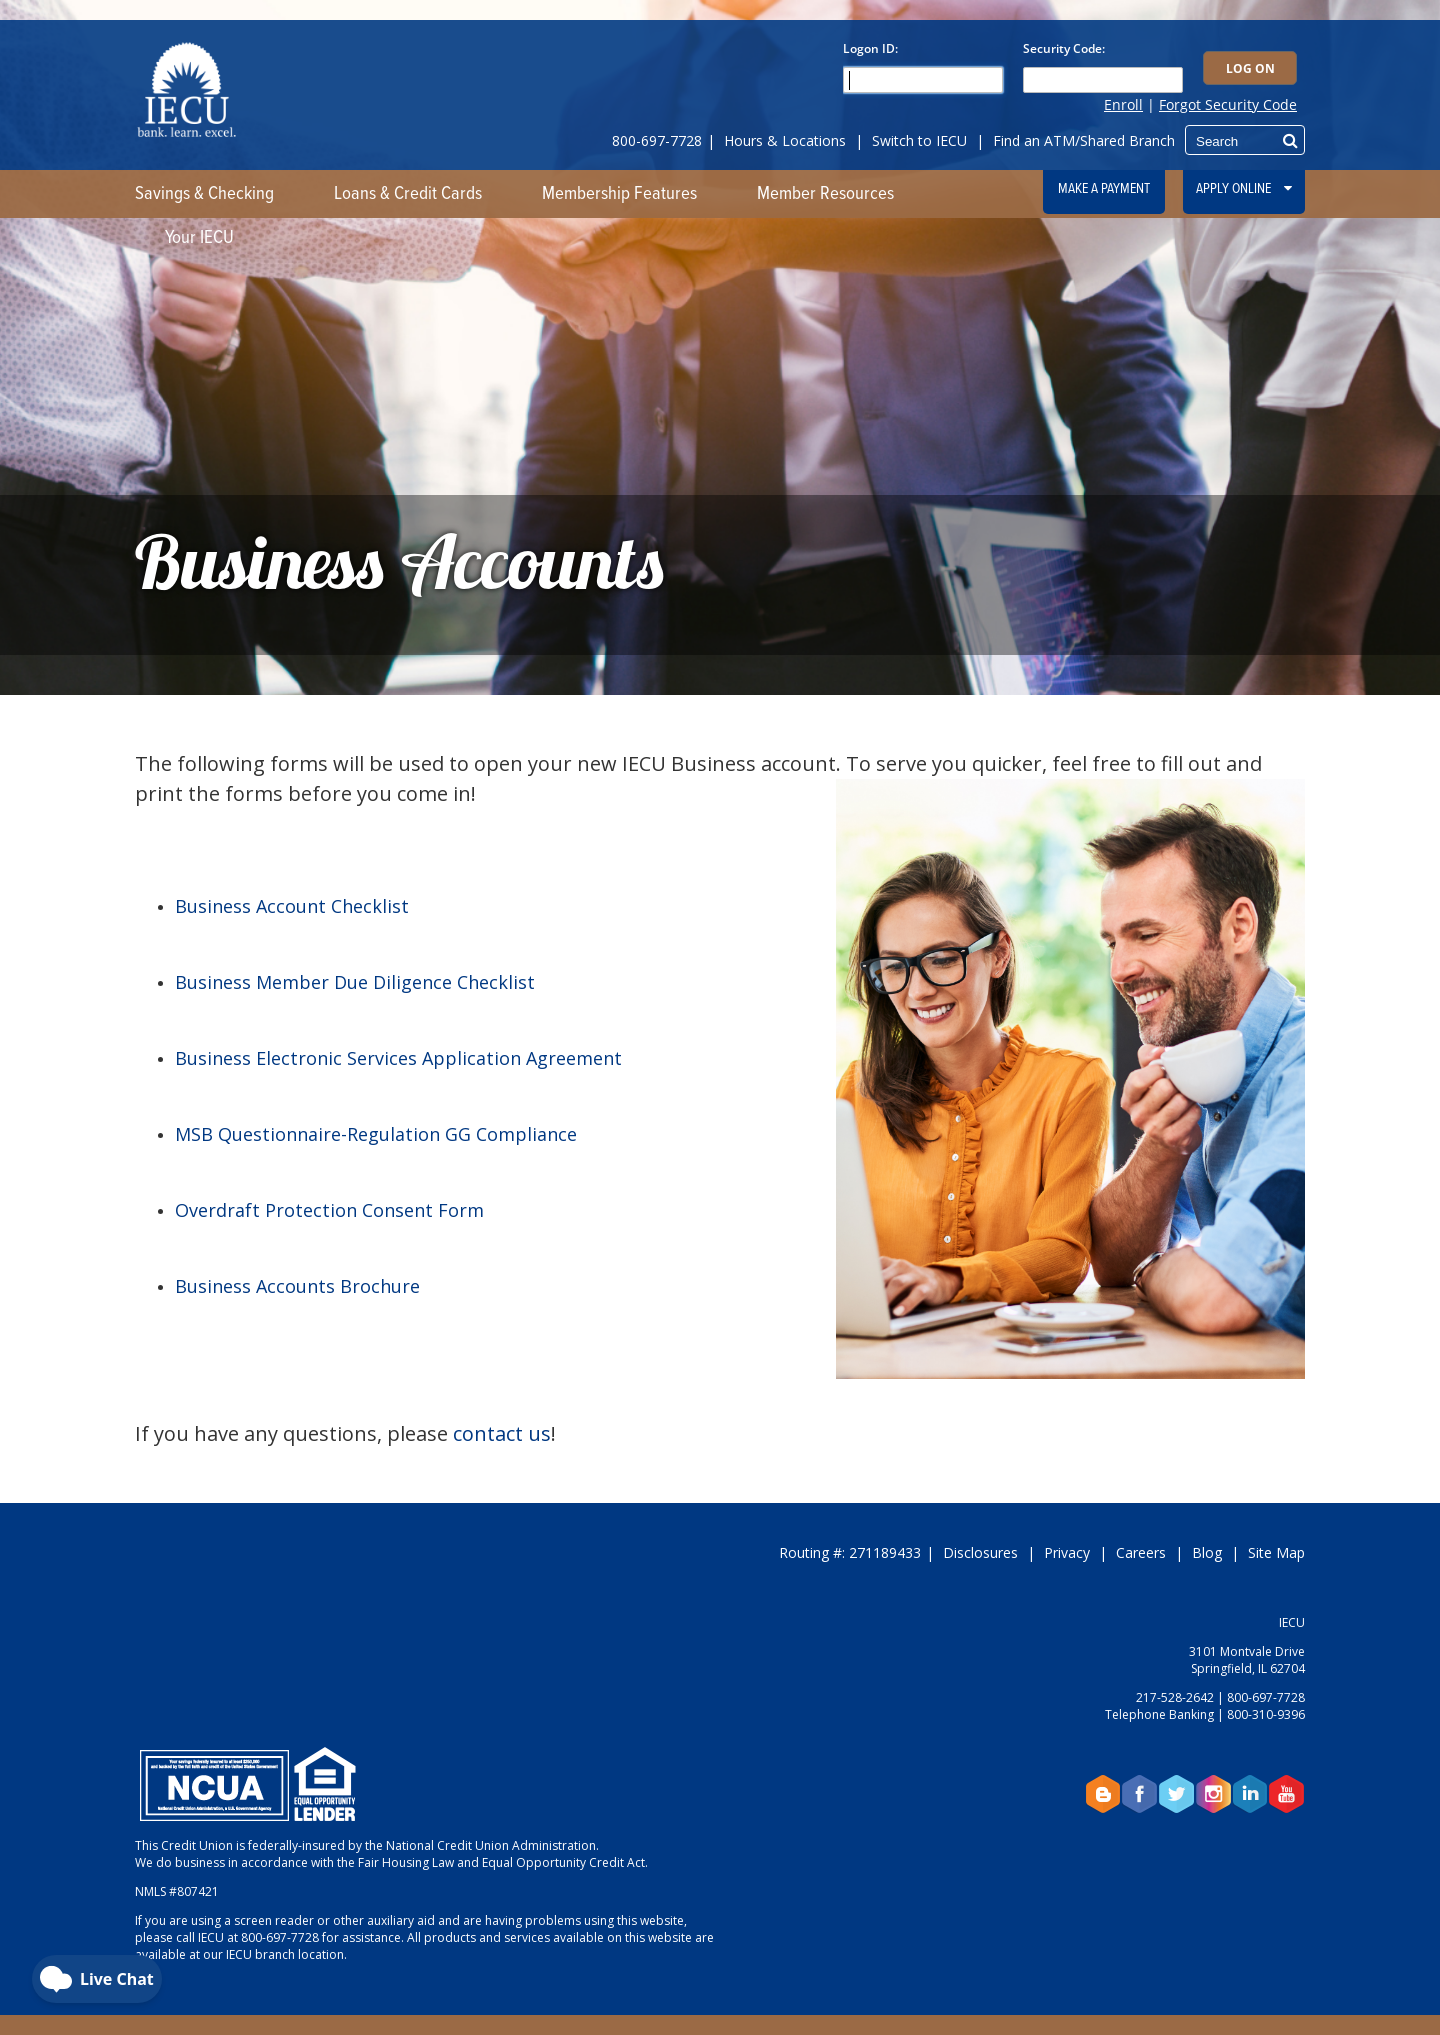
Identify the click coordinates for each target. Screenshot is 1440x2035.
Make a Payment (1104, 189)
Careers (1141, 1552)
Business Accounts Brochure (297, 1286)
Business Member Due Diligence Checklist (355, 982)
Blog (1207, 1552)
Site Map (1276, 1552)
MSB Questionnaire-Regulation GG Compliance (376, 1134)
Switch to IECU (919, 140)
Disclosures (980, 1552)
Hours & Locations (785, 140)
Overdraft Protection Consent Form (329, 1210)
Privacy (1067, 1552)
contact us (502, 1433)
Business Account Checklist (292, 906)
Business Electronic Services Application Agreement (398, 1058)
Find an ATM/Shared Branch (1084, 140)
